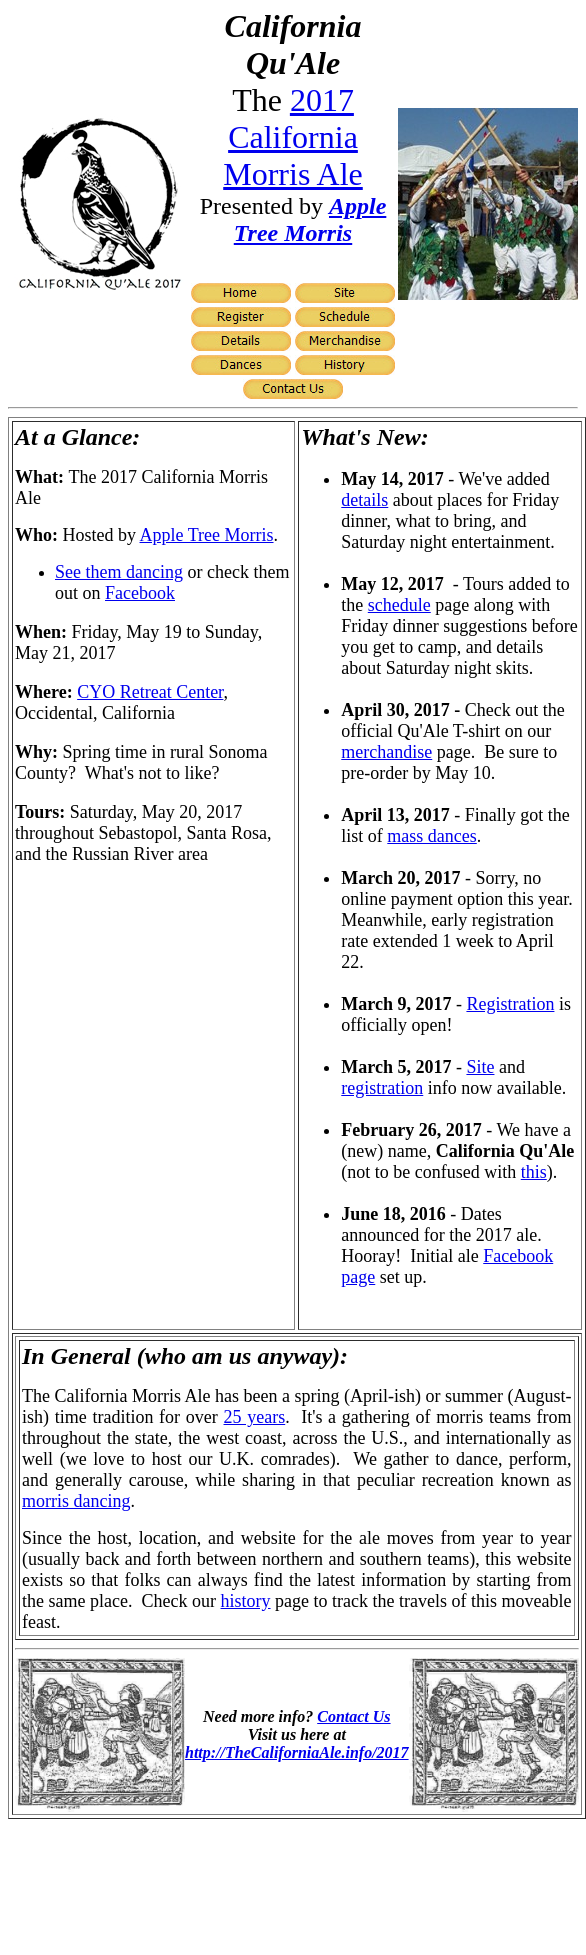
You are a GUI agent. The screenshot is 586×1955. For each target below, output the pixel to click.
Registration (510, 1004)
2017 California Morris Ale (293, 137)
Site (480, 1067)
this (534, 1172)
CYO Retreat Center (150, 692)
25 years (255, 1417)
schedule (399, 605)
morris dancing (76, 1501)
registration (382, 1088)
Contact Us (353, 1716)
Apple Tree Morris (310, 219)
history (246, 1601)
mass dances (431, 836)
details (364, 500)
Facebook (140, 593)
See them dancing (119, 572)
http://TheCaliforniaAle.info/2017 (297, 1752)
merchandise (386, 752)
